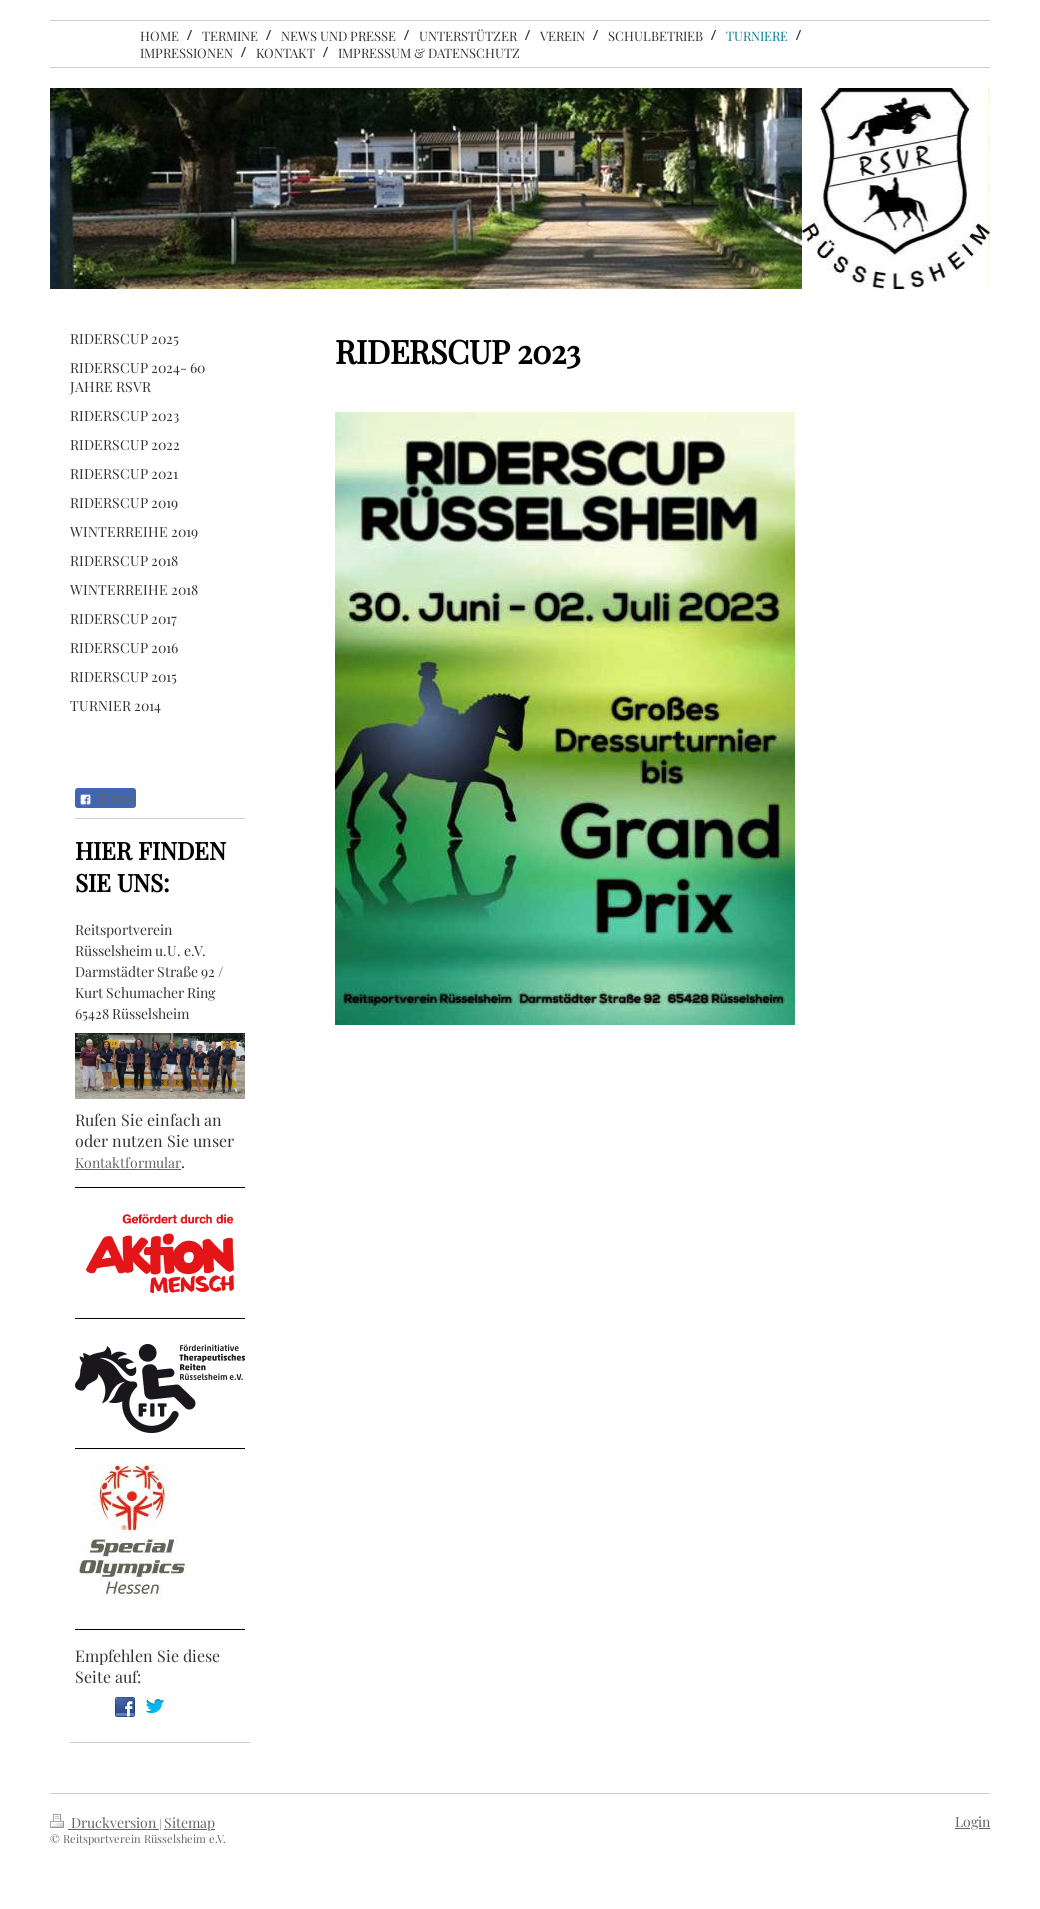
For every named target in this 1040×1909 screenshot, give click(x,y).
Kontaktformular (128, 1162)
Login (972, 1821)
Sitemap (189, 1822)
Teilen (105, 799)
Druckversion (104, 1822)
